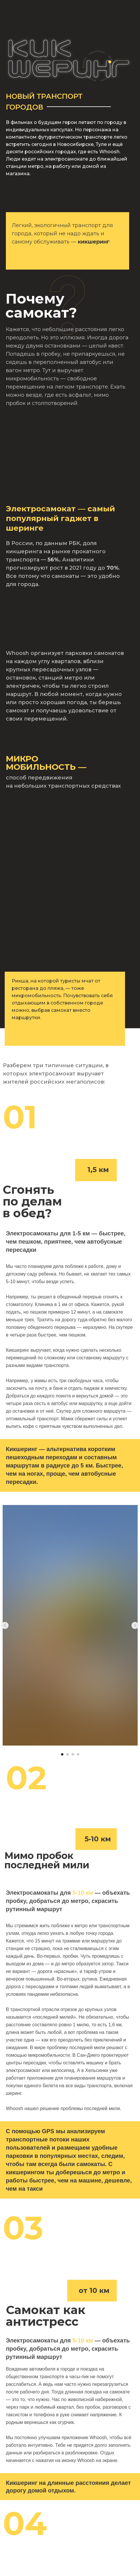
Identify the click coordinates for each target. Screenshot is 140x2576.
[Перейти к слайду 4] (78, 1754)
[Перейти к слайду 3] (73, 1754)
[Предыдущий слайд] (5, 1625)
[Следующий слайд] (135, 1625)
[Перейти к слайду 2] (67, 1754)
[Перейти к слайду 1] (62, 1754)
